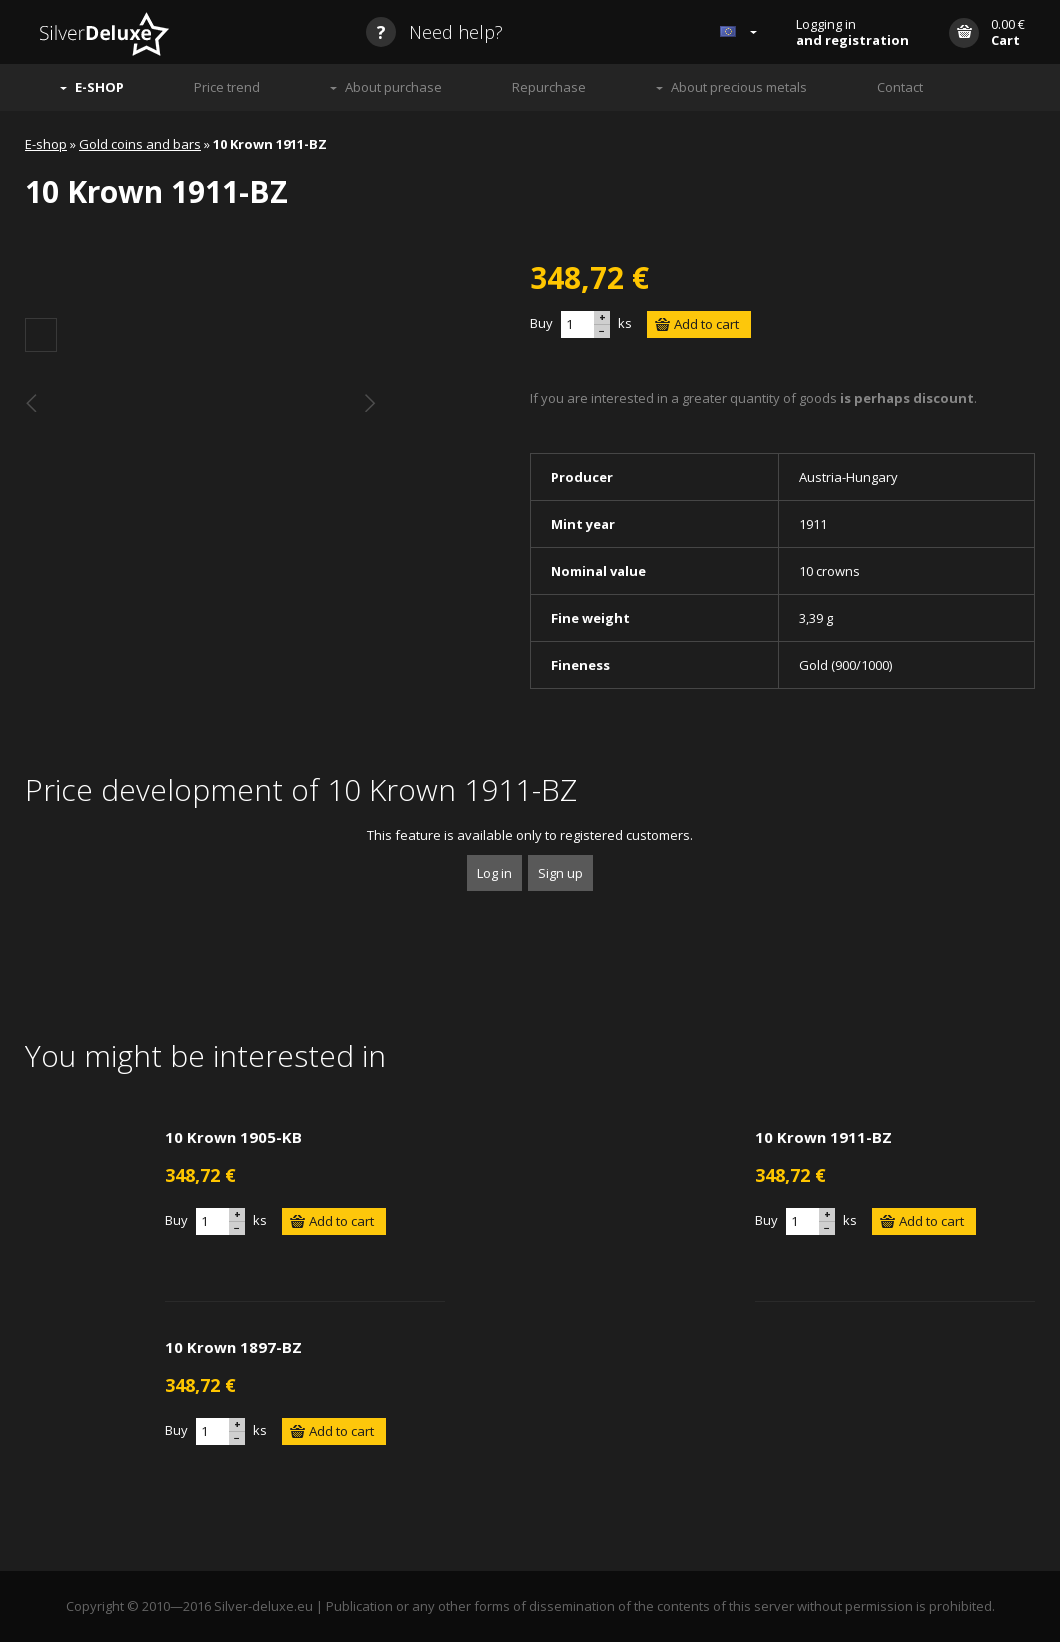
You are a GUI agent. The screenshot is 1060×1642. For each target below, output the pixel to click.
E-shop (46, 144)
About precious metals (739, 87)
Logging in (852, 32)
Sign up (560, 873)
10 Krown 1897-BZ (233, 1347)
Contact (900, 87)
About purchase (393, 87)
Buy (541, 323)
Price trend (227, 87)
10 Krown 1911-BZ (823, 1137)
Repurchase (549, 87)
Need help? (434, 32)
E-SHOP (99, 87)
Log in (494, 873)
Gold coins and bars (140, 144)
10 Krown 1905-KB (233, 1137)
